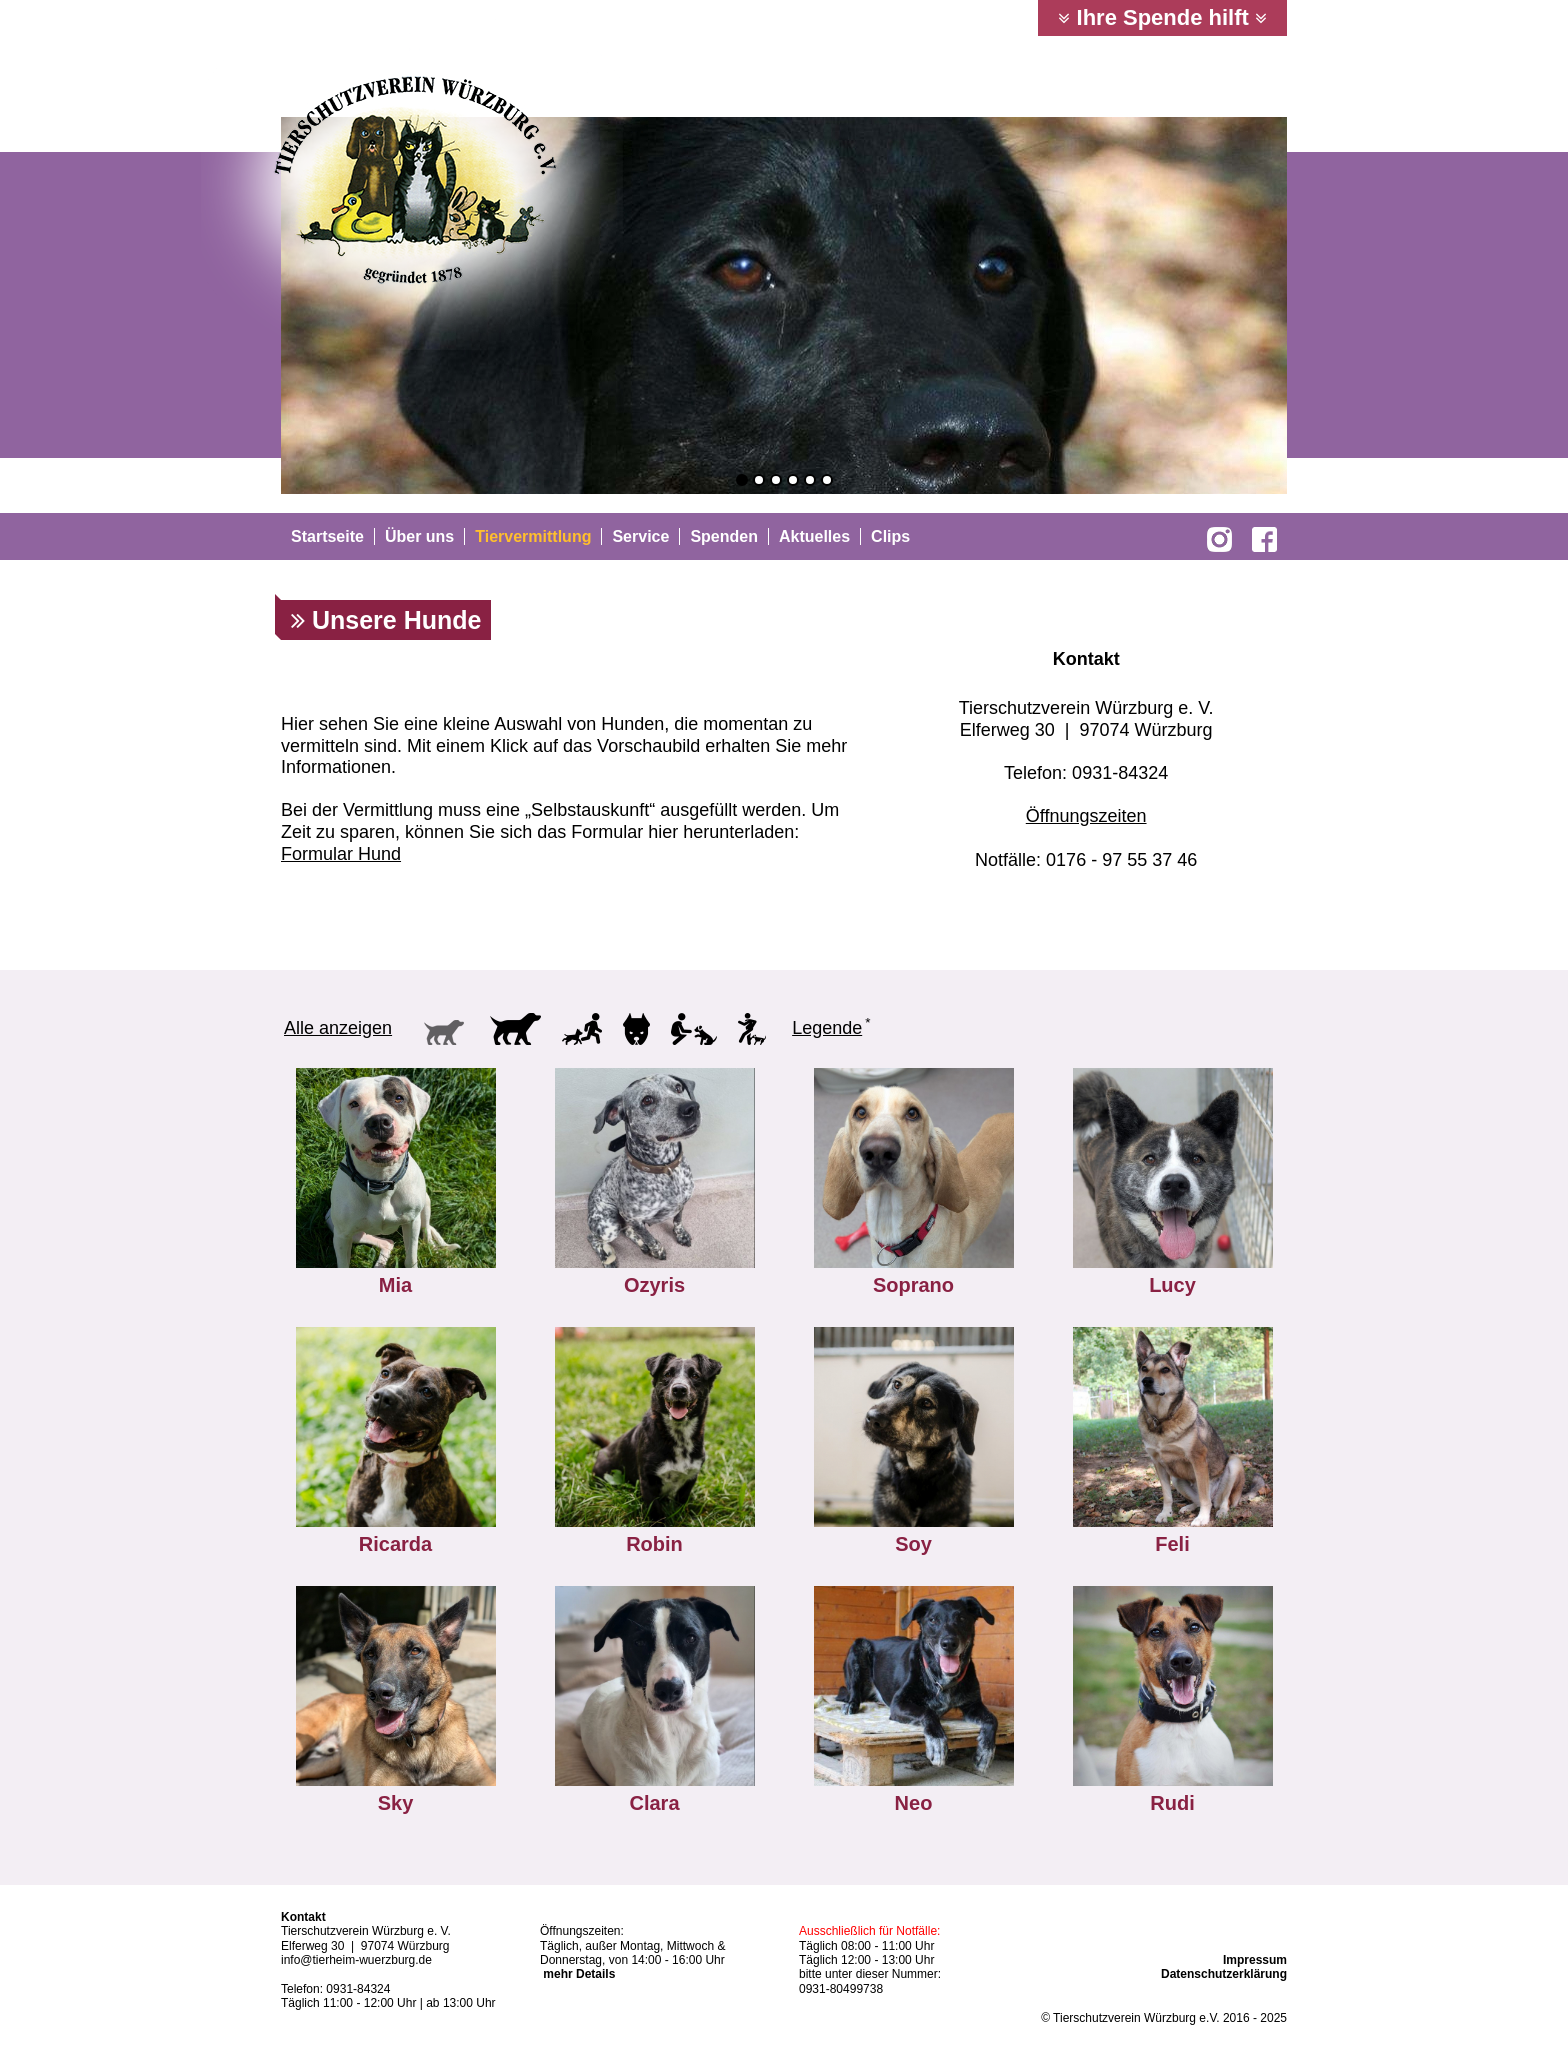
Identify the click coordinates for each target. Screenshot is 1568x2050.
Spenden (724, 536)
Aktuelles (814, 536)
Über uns (419, 536)
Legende (827, 1028)
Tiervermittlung (533, 536)
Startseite (327, 536)
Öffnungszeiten (1086, 816)
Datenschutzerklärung (1224, 1974)
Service (640, 536)
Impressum (1255, 1960)
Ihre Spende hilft (1162, 17)
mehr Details (579, 1974)
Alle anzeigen (338, 1028)
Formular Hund (341, 854)
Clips (890, 536)
